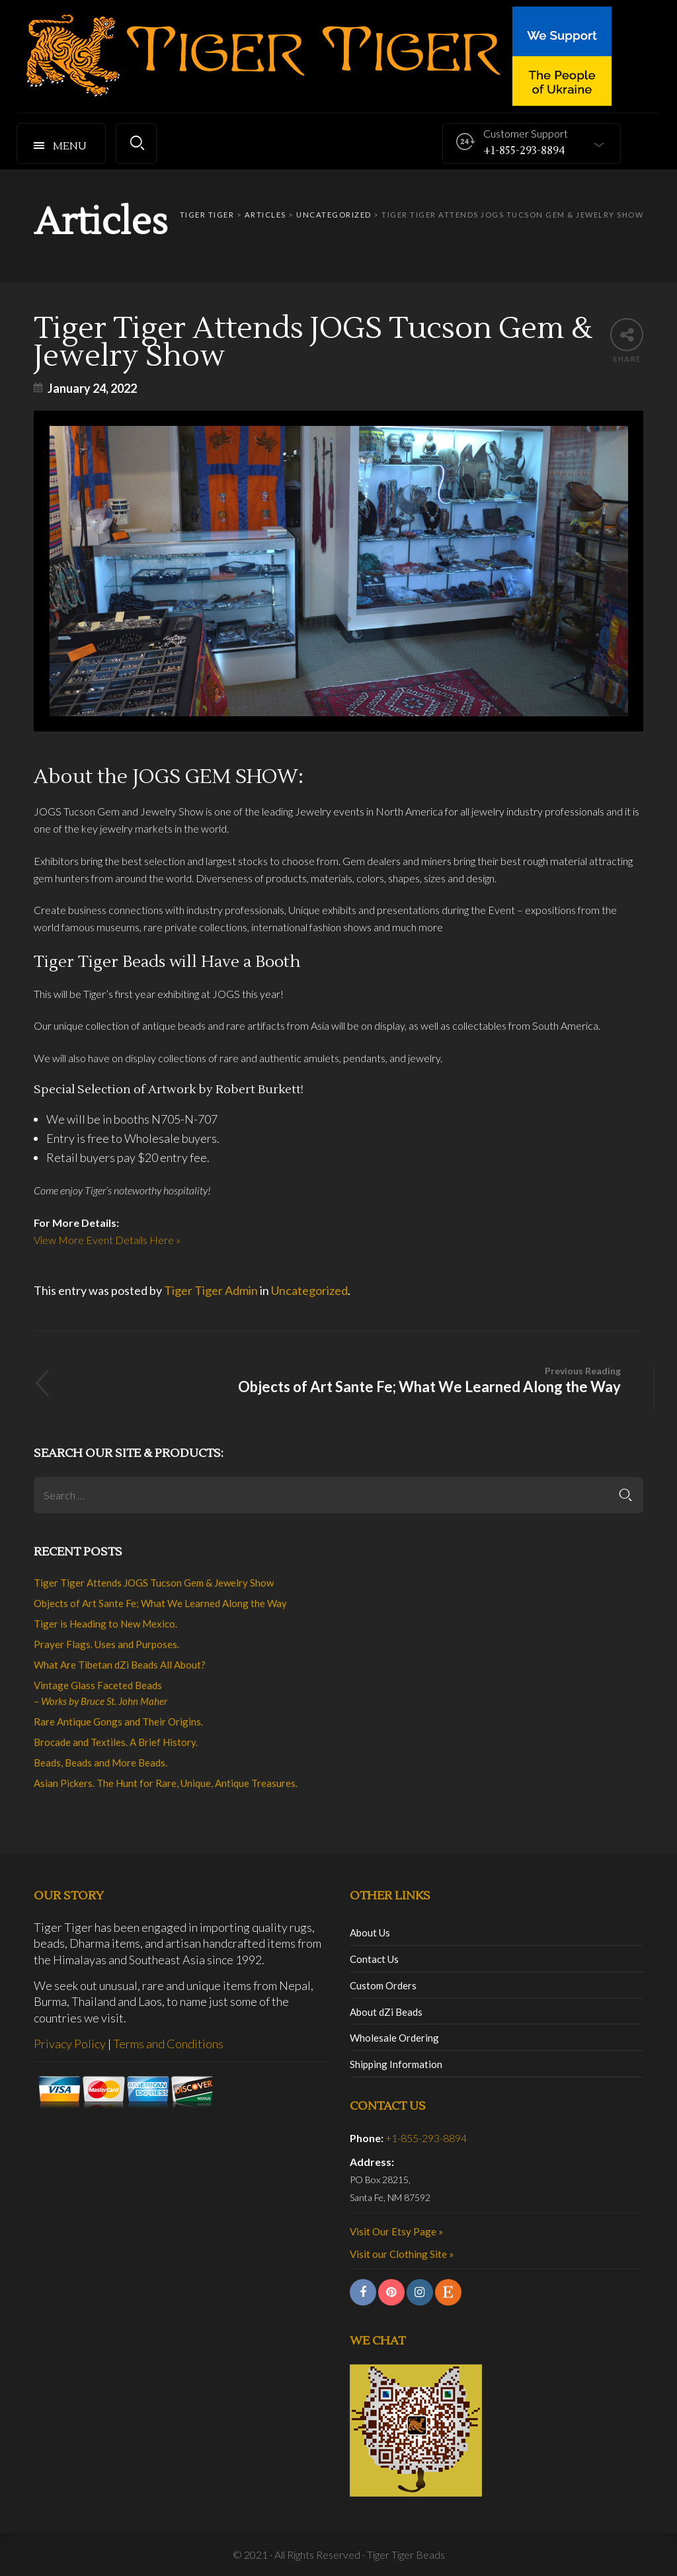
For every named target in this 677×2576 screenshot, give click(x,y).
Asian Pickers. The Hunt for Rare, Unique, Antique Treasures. (166, 1783)
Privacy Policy (70, 2043)
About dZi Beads (386, 2012)
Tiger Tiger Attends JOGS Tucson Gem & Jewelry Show (154, 1583)
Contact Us (374, 1959)
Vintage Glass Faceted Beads (100, 1693)
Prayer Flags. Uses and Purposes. (106, 1644)
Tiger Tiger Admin (211, 1290)
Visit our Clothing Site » (402, 2254)
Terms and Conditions (168, 2043)
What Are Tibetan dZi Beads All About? (120, 1665)
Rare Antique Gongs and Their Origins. (118, 1721)
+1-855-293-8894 (426, 2138)
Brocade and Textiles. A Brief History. (116, 1742)
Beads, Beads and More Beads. (100, 1762)
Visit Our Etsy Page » (396, 2231)
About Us (370, 1932)
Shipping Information (396, 2064)
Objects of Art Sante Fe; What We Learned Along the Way (344, 1379)
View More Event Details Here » (107, 1239)
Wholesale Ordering (394, 2038)
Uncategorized (309, 1290)
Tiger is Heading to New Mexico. (105, 1624)
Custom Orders (383, 1985)
